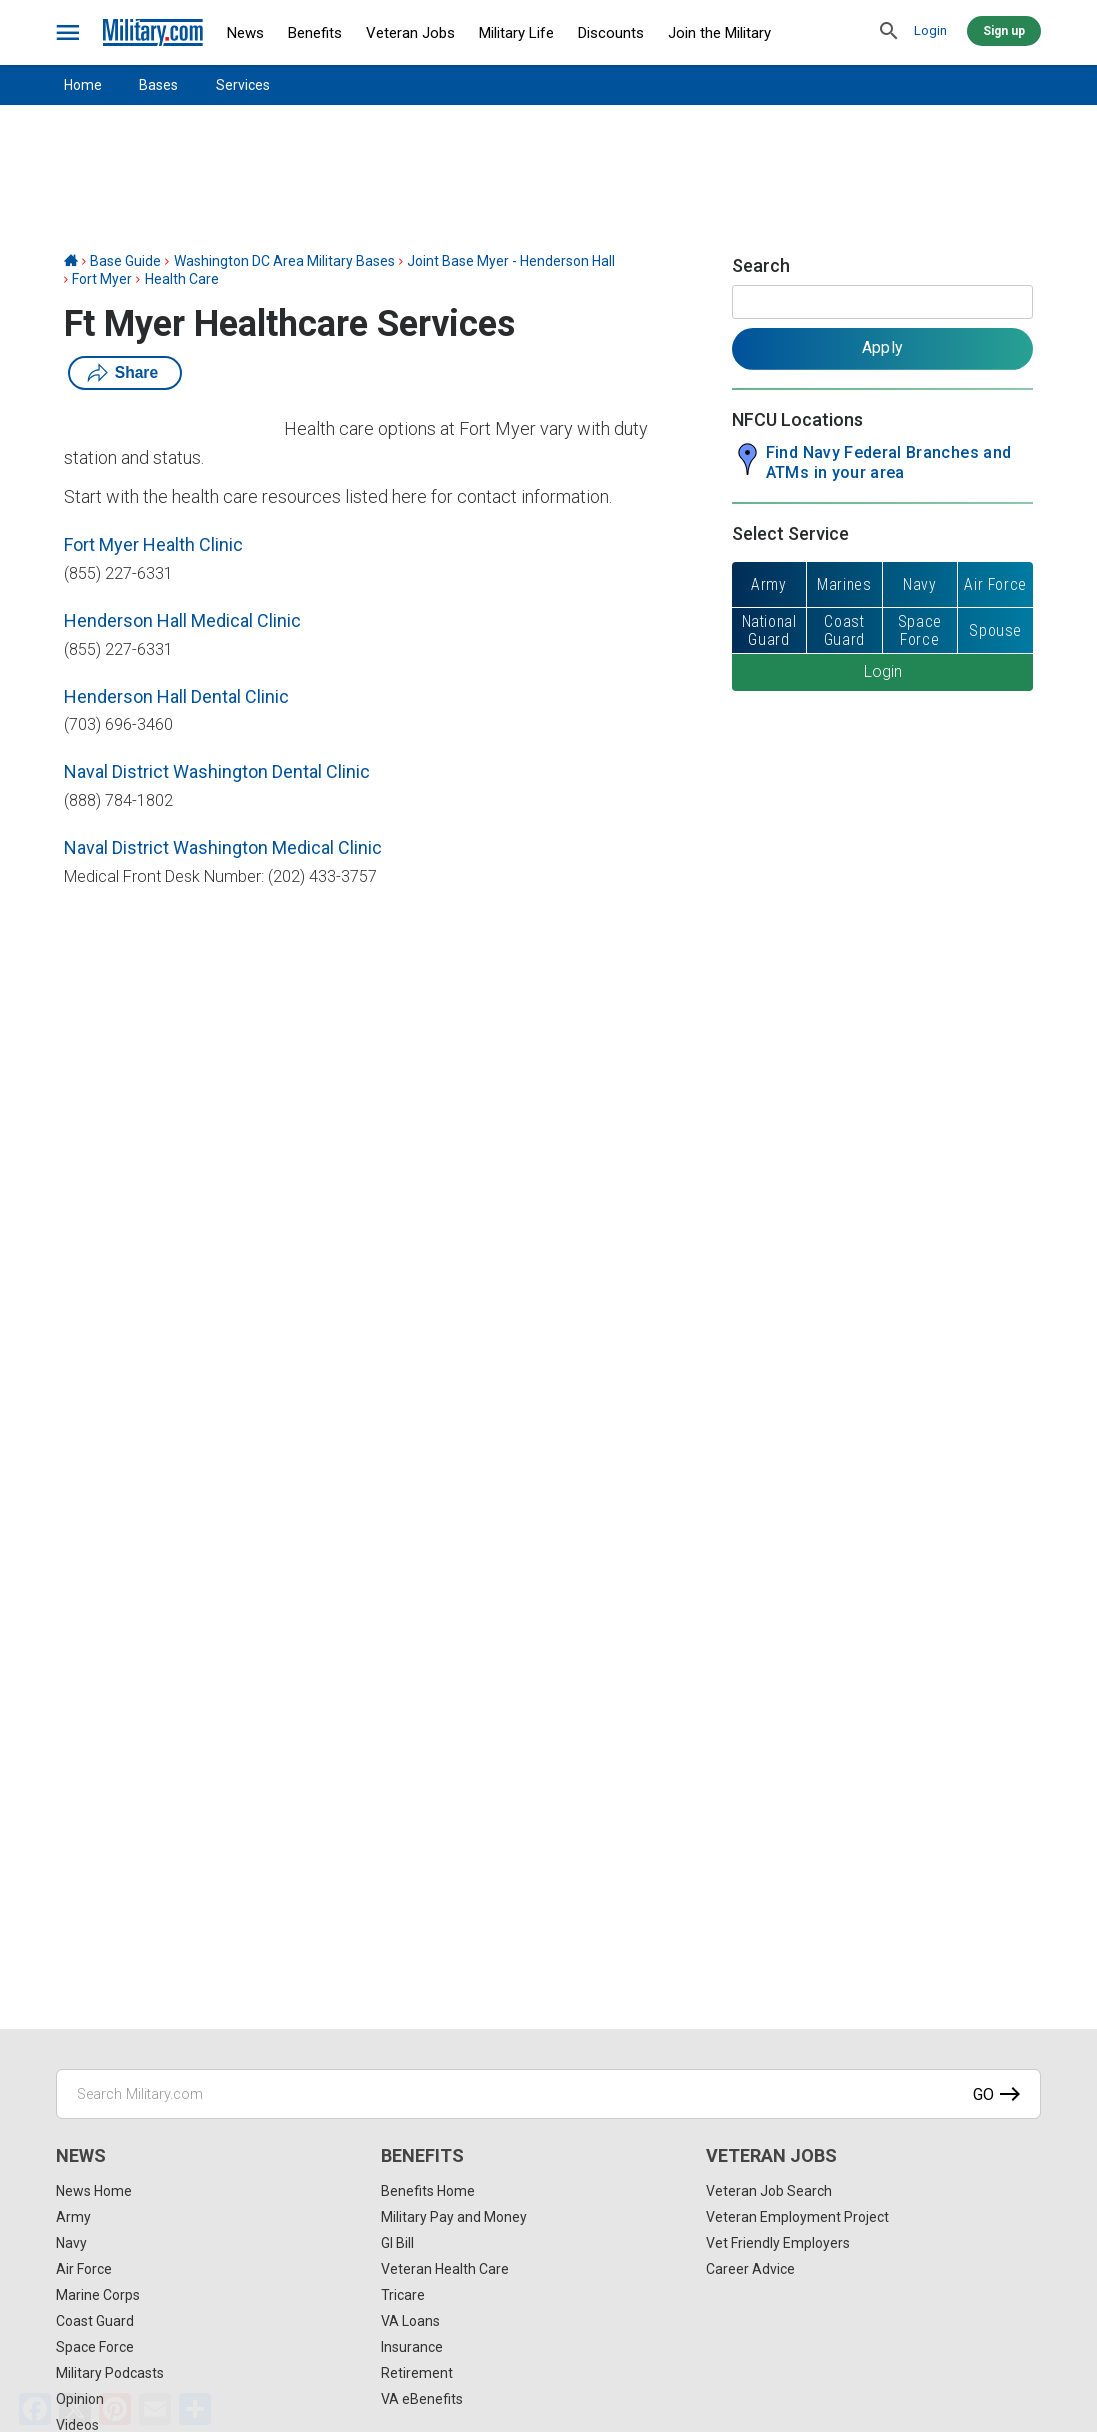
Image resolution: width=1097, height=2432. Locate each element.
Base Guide (125, 261)
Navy (71, 2243)
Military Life (516, 33)
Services (243, 85)
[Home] (71, 261)
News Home (94, 2191)
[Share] (195, 2409)
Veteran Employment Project (797, 2217)
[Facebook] (35, 2409)
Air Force (84, 2269)
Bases (158, 85)
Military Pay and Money (454, 2217)
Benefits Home (428, 2191)
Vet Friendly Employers (778, 2243)
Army (73, 2217)
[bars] (68, 33)
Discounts (611, 33)
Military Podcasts (110, 2373)
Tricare (403, 2295)
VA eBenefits (422, 2399)
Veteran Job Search (769, 2191)
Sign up (1004, 31)
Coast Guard (95, 2321)
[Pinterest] (115, 2409)
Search (761, 265)
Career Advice (750, 2269)
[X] (75, 2409)
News (245, 33)
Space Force (95, 2347)
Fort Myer (102, 279)
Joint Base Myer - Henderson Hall (511, 261)
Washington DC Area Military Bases (284, 261)
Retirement (417, 2373)
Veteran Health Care (445, 2269)
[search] (889, 32)
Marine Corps (98, 2295)
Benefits (315, 33)
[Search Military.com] (548, 2094)
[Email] (155, 2409)
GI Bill (397, 2243)
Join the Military (719, 33)
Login (930, 30)
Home (83, 85)
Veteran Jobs (410, 33)
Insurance (412, 2347)
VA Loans (410, 2321)
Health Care (182, 279)
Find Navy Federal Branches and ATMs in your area (889, 462)
